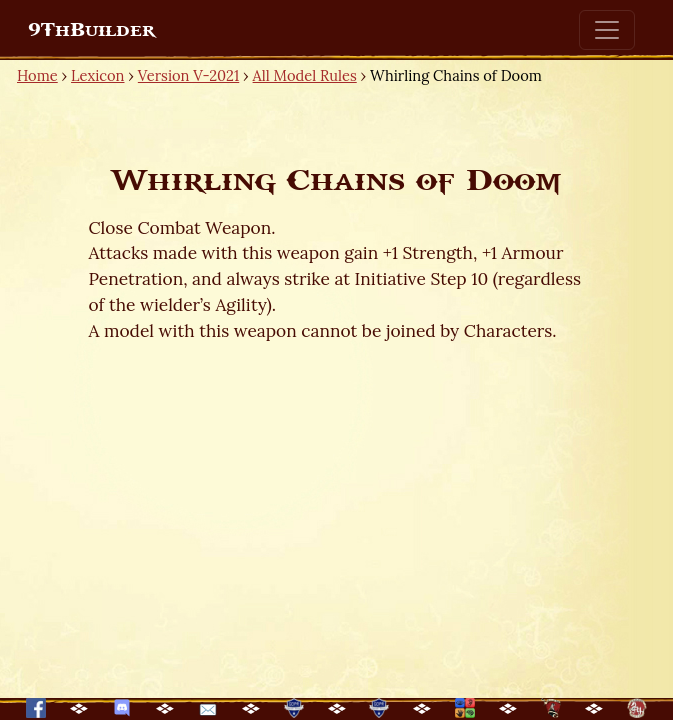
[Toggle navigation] (607, 30)
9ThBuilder (91, 30)
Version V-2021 (188, 75)
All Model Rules (305, 75)
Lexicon (97, 75)
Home (37, 75)
